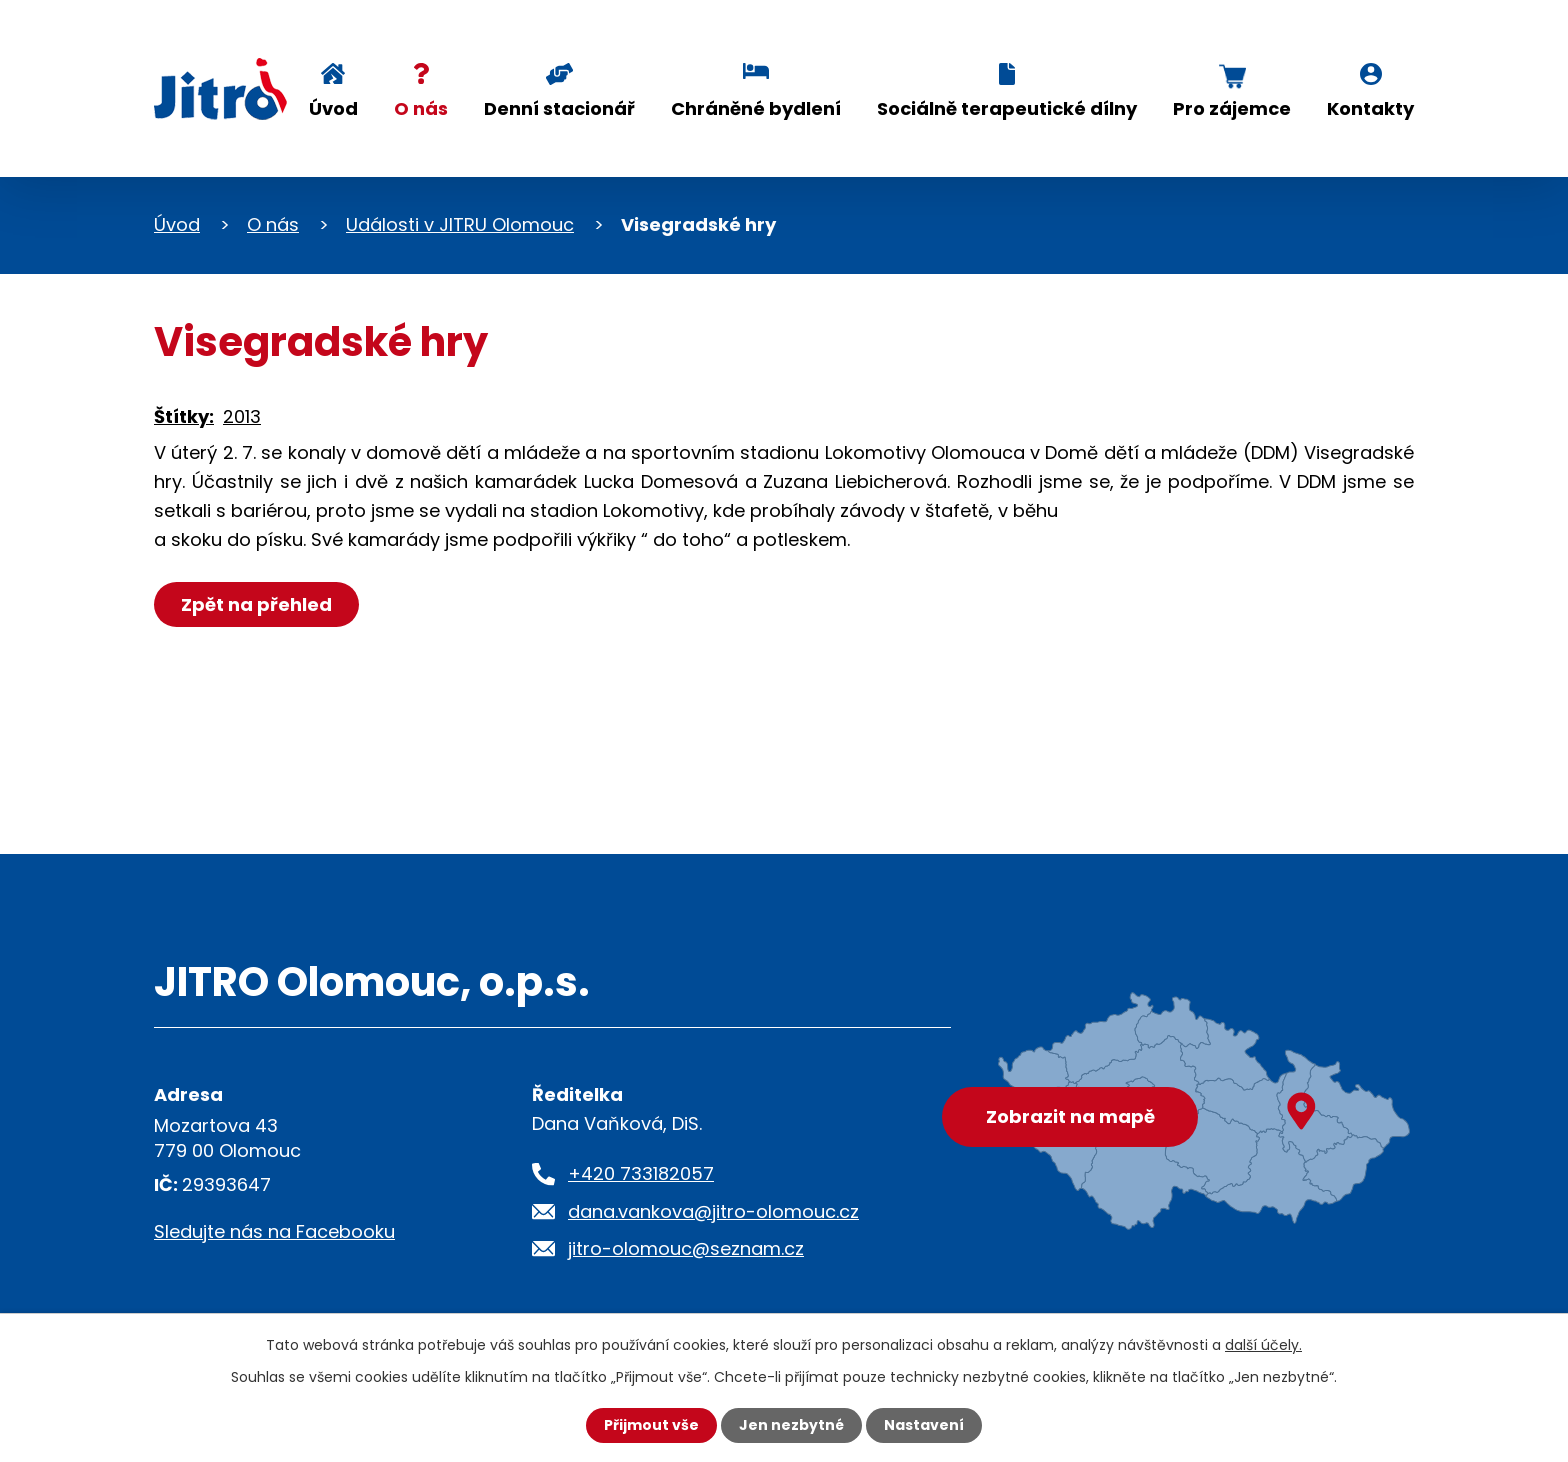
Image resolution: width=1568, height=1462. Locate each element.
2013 (242, 416)
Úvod (333, 108)
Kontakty (1370, 108)
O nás (421, 108)
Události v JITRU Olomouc (460, 224)
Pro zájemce (1232, 108)
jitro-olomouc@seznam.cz (686, 1248)
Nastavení (924, 1425)
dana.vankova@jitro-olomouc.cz (713, 1211)
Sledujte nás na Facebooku (274, 1231)
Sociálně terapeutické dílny (1007, 108)
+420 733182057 (641, 1173)
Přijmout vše (651, 1425)
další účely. (1263, 1345)
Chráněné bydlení (756, 108)
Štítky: (184, 416)
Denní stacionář (559, 108)
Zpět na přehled (256, 604)
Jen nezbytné (791, 1425)
